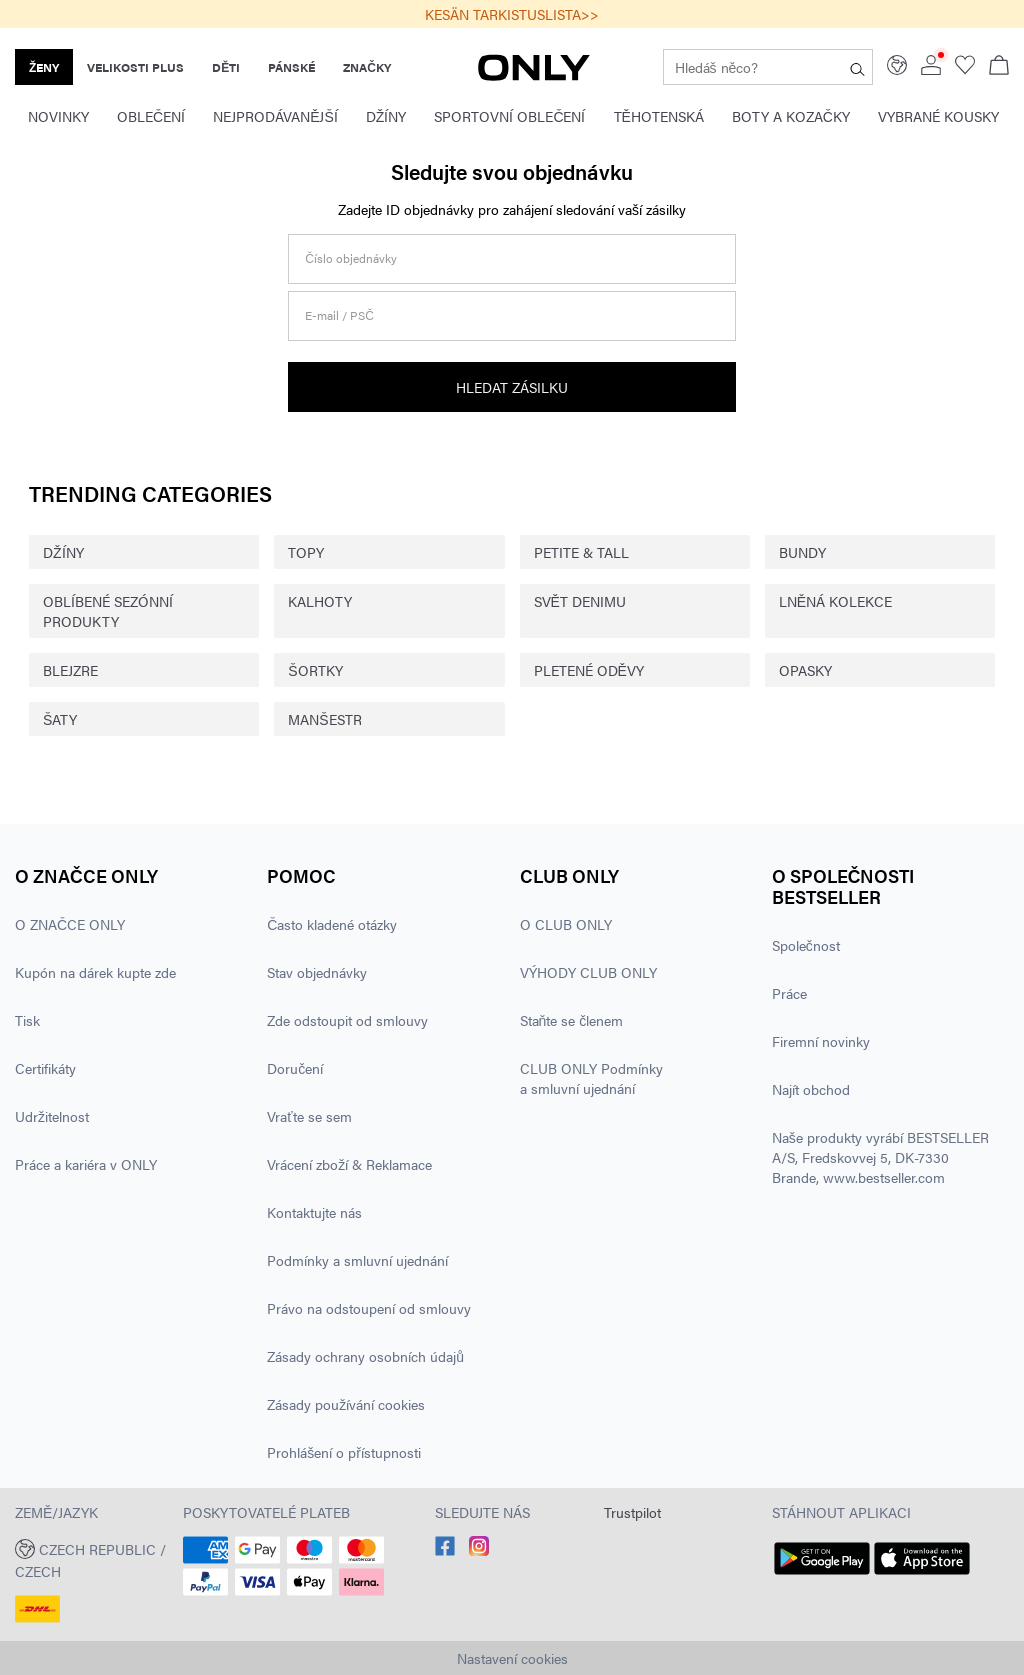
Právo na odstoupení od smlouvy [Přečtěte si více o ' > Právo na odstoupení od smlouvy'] (369, 1308)
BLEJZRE (70, 670)
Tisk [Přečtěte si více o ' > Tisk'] (27, 1020)
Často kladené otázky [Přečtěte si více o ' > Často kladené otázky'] (332, 924)
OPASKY (805, 670)
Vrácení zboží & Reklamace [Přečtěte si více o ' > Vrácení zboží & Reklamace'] (349, 1164)
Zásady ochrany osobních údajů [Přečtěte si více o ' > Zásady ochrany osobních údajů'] (365, 1356)
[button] (91, 1558)
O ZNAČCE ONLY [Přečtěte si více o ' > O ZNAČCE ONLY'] (70, 924)
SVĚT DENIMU (580, 601)
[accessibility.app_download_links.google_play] (822, 1575)
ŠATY (60, 719)
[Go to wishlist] (965, 69)
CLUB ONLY (569, 875)
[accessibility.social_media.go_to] (445, 1550)
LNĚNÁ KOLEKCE (835, 601)
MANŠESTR (324, 719)
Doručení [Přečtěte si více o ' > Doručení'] (295, 1068)
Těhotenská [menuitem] (659, 116)
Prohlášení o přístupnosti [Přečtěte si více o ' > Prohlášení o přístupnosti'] (344, 1452)
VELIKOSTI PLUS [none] (135, 67)
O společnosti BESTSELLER (843, 886)
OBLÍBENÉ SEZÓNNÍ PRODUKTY (108, 611)
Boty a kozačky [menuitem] (791, 116)
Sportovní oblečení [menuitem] (509, 116)
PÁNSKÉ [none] (291, 67)
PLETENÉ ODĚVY (589, 670)
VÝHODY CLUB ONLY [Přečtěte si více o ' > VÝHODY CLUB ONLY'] (588, 972)
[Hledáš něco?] (857, 67)
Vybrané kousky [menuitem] (938, 116)
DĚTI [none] (226, 67)
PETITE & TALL (581, 552)
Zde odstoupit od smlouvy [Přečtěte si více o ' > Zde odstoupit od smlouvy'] (347, 1020)
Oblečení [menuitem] (151, 116)
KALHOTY (320, 601)
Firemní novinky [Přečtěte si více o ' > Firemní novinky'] (821, 1041)
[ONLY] (534, 75)
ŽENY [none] (44, 67)
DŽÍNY (63, 552)
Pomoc (301, 875)
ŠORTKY (315, 670)
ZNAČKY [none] (367, 67)
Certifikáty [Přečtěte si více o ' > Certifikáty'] (45, 1068)
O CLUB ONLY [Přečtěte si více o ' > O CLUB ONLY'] (566, 924)
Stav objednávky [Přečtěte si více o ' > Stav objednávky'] (317, 972)
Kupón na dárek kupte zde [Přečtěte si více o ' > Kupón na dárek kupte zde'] (95, 972)
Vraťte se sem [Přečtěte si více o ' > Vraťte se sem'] (309, 1116)
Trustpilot (632, 1512)
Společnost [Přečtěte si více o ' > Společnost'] (806, 945)
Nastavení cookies (512, 1658)
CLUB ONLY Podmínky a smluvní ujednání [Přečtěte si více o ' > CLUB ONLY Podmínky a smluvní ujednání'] (591, 1078)
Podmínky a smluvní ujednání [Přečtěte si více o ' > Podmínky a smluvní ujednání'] (357, 1260)
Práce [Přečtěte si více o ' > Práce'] (789, 993)
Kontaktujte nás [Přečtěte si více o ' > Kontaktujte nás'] (314, 1212)
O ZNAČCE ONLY (86, 875)
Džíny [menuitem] (386, 116)
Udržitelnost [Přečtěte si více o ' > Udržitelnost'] (52, 1116)
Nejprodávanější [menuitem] (275, 116)
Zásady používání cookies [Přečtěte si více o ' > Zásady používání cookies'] (346, 1404)
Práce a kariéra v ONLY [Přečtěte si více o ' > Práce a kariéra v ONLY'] (86, 1164)
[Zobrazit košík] (999, 67)
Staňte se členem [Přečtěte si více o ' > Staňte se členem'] (572, 1020)
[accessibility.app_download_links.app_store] (922, 1575)
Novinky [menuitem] (58, 116)
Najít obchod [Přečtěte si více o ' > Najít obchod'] (811, 1089)
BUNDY (802, 552)
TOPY (306, 552)
